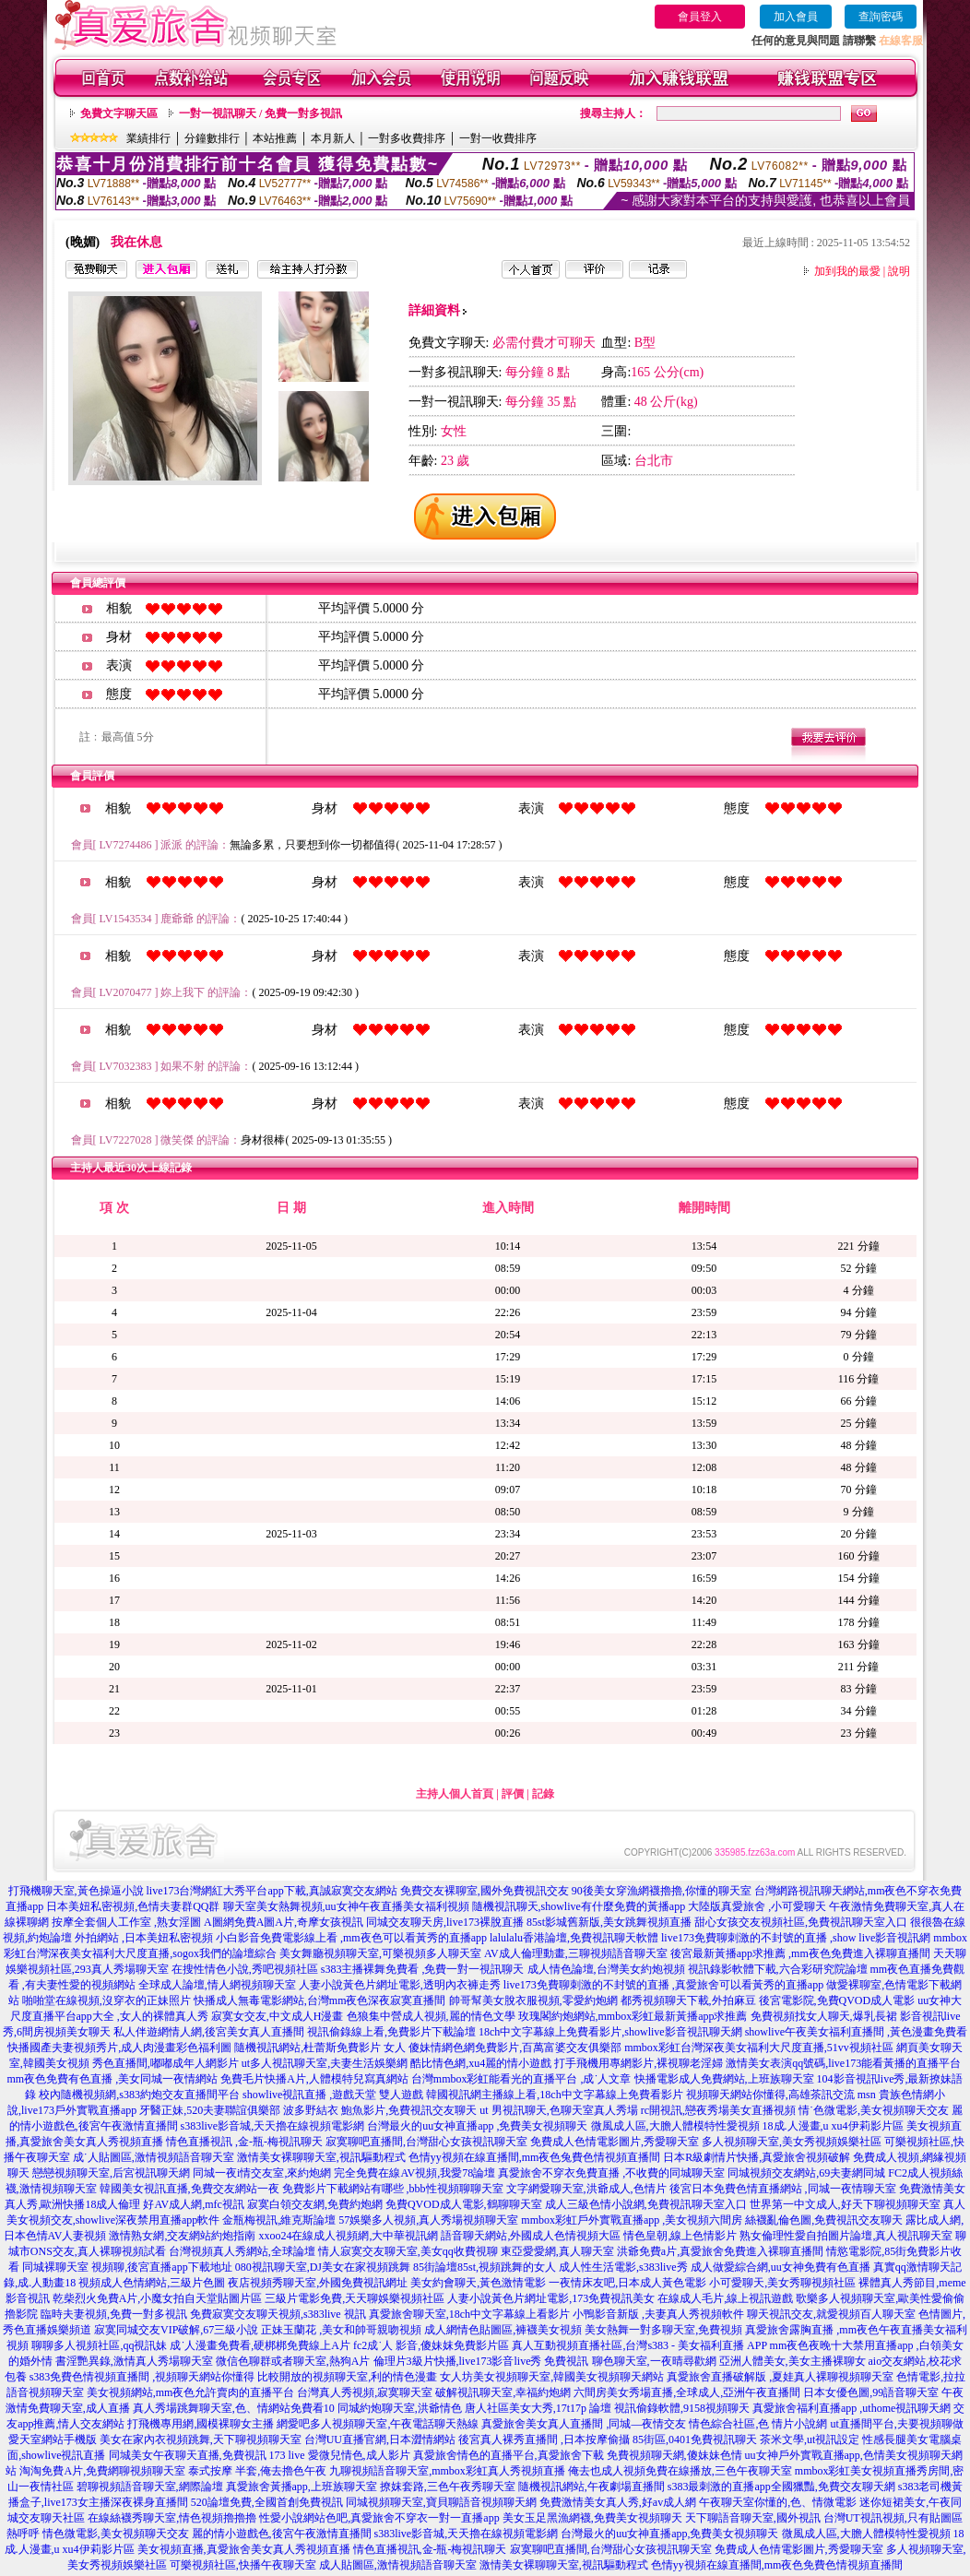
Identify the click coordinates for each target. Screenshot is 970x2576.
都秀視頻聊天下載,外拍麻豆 (688, 2000)
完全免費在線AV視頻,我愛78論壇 (414, 2172)
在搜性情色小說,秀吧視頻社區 (245, 1969)
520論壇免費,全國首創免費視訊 (267, 2502)
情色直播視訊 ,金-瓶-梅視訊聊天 (244, 2141)
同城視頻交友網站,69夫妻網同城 (806, 2172)
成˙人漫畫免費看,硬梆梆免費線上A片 (260, 2345)
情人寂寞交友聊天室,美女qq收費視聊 (408, 2251)
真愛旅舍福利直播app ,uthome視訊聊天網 (851, 2408)
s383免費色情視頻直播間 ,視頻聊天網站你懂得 (142, 2376)
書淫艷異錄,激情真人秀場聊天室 (134, 2361)
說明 (899, 271)
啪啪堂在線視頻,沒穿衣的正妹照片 (106, 2000)
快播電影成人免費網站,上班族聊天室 (724, 2078)
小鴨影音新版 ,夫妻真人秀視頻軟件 (658, 2314)
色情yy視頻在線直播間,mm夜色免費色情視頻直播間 (777, 2564)
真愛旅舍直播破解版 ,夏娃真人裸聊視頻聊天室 (780, 2376)
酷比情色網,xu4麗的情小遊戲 (480, 2063)
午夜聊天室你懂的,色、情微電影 (778, 2502)
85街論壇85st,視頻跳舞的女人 (484, 2267)
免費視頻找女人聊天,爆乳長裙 (824, 2016)
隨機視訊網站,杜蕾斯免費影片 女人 (320, 2047)
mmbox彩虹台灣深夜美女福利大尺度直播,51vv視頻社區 (758, 2047)
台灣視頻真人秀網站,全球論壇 (242, 2251)
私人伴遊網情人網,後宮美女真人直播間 (208, 2031)
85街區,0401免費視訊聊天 (695, 2439)
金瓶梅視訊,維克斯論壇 (279, 2220)
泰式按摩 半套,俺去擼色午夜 (257, 2470)
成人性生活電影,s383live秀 (623, 2267)
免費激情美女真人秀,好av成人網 (617, 2502)
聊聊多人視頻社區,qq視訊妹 (99, 2345)
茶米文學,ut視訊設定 (809, 2439)
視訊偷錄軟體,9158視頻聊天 (682, 2408)
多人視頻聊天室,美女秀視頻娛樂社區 (791, 2141)
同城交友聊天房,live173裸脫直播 (446, 1922)
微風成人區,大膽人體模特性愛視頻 (675, 2125)
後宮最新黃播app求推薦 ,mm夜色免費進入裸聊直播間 (800, 1953)
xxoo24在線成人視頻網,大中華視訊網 (348, 2235)
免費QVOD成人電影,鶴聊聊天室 (463, 2204)
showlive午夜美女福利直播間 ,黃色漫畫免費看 (856, 2031)
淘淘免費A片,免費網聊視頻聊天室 (102, 2470)
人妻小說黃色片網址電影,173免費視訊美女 (551, 2298)
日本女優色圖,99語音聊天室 (871, 2392)
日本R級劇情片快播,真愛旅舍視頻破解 (756, 2157)
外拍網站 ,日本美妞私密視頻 (144, 1937)
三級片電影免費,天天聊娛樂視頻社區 (354, 2298)
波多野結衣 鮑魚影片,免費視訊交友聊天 (380, 2110)
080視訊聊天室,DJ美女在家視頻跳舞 (322, 2267)
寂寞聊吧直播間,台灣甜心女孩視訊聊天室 (426, 2141)
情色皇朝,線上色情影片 (680, 2235)
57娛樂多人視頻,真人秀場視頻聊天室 (428, 2220)
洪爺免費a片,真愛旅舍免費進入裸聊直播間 (720, 2251)
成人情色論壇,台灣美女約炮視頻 (606, 1969)
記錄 (543, 1793)
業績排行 (148, 138)
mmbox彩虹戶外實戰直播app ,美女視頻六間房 (631, 2220)
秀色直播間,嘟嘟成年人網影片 (165, 2063)
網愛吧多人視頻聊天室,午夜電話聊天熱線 (378, 2423)
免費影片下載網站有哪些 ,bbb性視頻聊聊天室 (392, 2188)
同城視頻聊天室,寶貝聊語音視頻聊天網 (441, 2502)
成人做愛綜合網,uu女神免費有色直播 (780, 2267)
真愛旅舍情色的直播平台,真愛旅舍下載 (508, 2455)
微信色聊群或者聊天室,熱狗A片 (293, 2361)
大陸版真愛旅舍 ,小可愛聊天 (757, 1906)
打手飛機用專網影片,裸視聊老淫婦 (638, 2063)
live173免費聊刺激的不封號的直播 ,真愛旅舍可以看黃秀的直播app (663, 1984)
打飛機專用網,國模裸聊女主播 (200, 2423)
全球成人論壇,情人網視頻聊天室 (217, 1984)
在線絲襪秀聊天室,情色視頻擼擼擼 (172, 2517)
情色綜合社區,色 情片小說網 (758, 2423)
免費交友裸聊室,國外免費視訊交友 (484, 1890)
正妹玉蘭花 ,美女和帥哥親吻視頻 (341, 2329)
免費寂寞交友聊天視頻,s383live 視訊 (278, 2314)
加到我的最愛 (847, 271)
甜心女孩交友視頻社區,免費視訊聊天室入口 (800, 1922)
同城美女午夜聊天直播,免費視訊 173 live (207, 2455)
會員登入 (700, 16)
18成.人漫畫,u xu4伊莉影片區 (833, 2125)
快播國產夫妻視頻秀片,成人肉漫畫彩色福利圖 (119, 2047)
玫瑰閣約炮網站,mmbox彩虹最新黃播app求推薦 (633, 2016)
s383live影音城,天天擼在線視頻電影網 (273, 2125)
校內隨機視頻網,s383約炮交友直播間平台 (139, 2094)
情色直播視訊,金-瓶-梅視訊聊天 (430, 2549)
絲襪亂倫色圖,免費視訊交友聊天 (824, 2220)
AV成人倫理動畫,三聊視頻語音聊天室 (576, 1953)
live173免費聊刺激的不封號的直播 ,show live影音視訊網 (795, 1937)
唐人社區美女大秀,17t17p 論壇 (538, 2408)
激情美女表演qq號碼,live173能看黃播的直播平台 (843, 2063)
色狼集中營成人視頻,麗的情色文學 (431, 2016)
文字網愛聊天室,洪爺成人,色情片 (586, 2188)
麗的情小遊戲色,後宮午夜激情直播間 (282, 2533)
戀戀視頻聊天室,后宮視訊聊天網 (111, 2172)
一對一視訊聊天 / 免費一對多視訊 (260, 113)
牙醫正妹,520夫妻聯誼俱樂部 (209, 2110)
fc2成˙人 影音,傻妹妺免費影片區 (431, 2345)
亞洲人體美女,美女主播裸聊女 (792, 2361)
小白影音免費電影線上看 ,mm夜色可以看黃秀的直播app (351, 1937)
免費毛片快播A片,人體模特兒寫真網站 (315, 2078)
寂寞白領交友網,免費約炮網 (315, 2204)
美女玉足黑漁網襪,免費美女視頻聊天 (592, 2517)
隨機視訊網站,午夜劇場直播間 (591, 2486)
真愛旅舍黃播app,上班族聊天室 (301, 2486)
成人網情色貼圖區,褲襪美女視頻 (503, 2329)
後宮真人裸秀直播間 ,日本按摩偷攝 (544, 2439)
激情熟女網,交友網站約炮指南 (182, 2235)
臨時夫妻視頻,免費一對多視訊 (114, 2314)
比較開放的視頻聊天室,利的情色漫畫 (347, 2376)
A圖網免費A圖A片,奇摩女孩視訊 (283, 1922)
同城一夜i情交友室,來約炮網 (262, 2172)
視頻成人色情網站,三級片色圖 (151, 2282)
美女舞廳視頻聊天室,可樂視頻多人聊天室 (380, 1953)
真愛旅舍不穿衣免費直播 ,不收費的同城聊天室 (611, 2172)
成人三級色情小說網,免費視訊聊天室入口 (646, 2204)
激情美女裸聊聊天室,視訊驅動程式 (321, 2157)
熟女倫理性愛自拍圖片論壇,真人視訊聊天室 (845, 2235)
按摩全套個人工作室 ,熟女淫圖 (126, 1922)
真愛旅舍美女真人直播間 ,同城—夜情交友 (583, 2423)
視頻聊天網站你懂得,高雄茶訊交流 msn (781, 2094)
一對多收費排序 (406, 138)
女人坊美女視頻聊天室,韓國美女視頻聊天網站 (552, 2376)
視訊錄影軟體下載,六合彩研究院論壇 (778, 1969)
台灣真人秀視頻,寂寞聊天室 (364, 2392)
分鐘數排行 (212, 138)
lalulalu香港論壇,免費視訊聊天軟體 (574, 1937)
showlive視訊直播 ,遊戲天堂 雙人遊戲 (333, 2094)
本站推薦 (275, 138)
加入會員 (796, 16)
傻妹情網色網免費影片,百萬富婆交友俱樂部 (514, 2047)
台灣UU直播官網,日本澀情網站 (379, 2439)
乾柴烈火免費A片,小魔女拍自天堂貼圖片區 (158, 2298)
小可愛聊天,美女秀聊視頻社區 (782, 2282)
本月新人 (333, 138)
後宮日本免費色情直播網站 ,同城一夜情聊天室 (782, 2188)
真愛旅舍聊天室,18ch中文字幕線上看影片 (469, 2314)
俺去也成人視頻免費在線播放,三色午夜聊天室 (680, 2470)
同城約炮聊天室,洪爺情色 (399, 2408)
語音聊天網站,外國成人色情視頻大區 (531, 2235)
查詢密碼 (880, 16)
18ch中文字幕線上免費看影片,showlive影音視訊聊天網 (610, 2031)
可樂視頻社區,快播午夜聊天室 (243, 2564)
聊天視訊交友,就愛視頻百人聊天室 (831, 2314)
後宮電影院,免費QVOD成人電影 (837, 2000)
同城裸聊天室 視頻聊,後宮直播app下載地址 (126, 2267)
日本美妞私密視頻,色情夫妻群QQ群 (132, 1906)
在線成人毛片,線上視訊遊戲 (725, 2298)
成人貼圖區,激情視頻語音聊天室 (398, 2564)
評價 (513, 1793)
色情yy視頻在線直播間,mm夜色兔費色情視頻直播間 (534, 2157)
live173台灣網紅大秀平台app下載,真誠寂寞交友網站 (272, 1890)
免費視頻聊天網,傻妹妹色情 (674, 2455)
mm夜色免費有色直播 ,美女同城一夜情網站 (112, 2078)
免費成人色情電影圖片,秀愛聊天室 (614, 2141)
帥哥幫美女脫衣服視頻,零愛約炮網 (533, 2000)
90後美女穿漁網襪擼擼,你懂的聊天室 (661, 1890)
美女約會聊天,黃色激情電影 (478, 2282)
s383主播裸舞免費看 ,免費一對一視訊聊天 (423, 1969)
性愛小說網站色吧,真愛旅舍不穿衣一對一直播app (379, 2517)
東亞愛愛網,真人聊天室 (557, 2251)
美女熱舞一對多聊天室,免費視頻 (663, 2329)
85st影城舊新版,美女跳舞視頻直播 (609, 1922)
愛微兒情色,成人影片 (359, 2455)
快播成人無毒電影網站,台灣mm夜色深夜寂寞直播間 (320, 2000)
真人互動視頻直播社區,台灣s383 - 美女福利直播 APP (639, 2345)
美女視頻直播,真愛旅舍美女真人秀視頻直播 (243, 2549)
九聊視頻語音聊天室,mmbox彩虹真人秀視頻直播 (447, 2470)
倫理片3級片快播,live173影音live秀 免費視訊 (481, 2361)
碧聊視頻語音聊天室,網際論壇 (150, 2486)
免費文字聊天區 (119, 113)
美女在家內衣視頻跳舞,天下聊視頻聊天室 (201, 2439)
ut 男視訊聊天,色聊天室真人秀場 (558, 2110)
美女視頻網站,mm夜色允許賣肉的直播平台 (191, 2392)
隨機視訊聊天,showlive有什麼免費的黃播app (579, 1906)
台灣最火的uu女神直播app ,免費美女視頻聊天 (477, 2125)
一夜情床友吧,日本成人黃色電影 (627, 2282)
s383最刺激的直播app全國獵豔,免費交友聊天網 (781, 2486)
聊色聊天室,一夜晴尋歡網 (654, 2361)
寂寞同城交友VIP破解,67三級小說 (176, 2329)
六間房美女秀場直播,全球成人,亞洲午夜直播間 (687, 2392)
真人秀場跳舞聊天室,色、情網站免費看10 (234, 2408)
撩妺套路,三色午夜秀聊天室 (447, 2486)
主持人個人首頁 (454, 1793)
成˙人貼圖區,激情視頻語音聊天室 (153, 2157)
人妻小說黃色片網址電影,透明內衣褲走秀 (400, 1984)
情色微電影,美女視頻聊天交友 (115, 2533)
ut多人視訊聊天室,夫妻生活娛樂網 (325, 2063)
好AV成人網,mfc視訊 (193, 2204)
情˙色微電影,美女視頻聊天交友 (873, 2110)
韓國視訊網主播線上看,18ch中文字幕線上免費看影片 (554, 2094)
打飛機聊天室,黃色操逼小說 (76, 1890)
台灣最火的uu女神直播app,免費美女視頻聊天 (669, 2533)
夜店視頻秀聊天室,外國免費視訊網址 (318, 2282)
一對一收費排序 (498, 138)
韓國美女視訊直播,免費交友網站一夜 (189, 2188)
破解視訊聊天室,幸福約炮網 (503, 2392)
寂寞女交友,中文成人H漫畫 (277, 2016)
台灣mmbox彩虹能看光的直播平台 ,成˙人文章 (521, 2078)
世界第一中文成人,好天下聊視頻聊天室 (845, 2204)
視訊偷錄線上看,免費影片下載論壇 (391, 2031)
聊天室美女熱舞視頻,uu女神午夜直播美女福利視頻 (346, 1906)
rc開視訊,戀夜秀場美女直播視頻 (718, 2110)
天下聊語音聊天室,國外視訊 (753, 2517)
